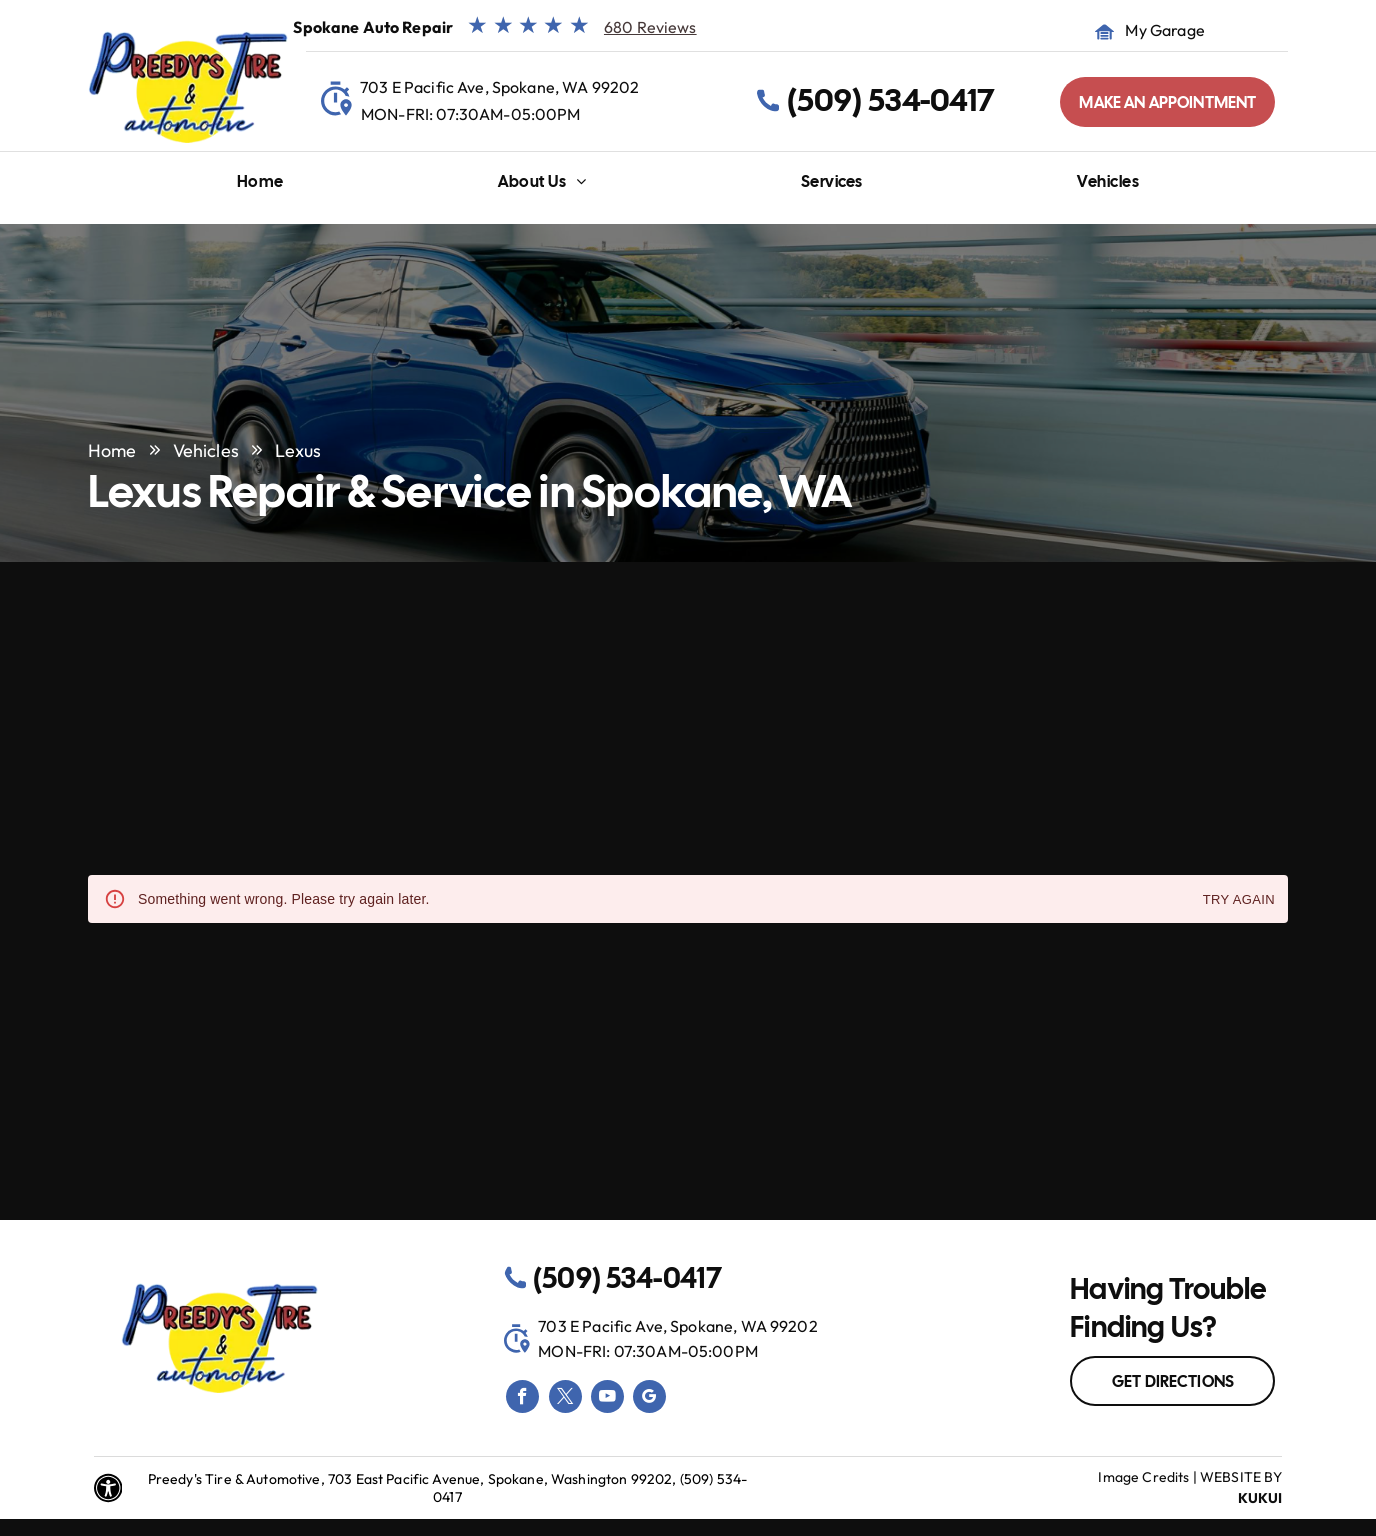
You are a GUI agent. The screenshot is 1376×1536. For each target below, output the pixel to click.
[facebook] (522, 1399)
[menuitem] (260, 186)
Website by (1241, 1477)
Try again (1239, 900)
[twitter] (565, 1399)
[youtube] (607, 1399)
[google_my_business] (649, 1399)
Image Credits (1143, 1477)
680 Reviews (650, 27)
